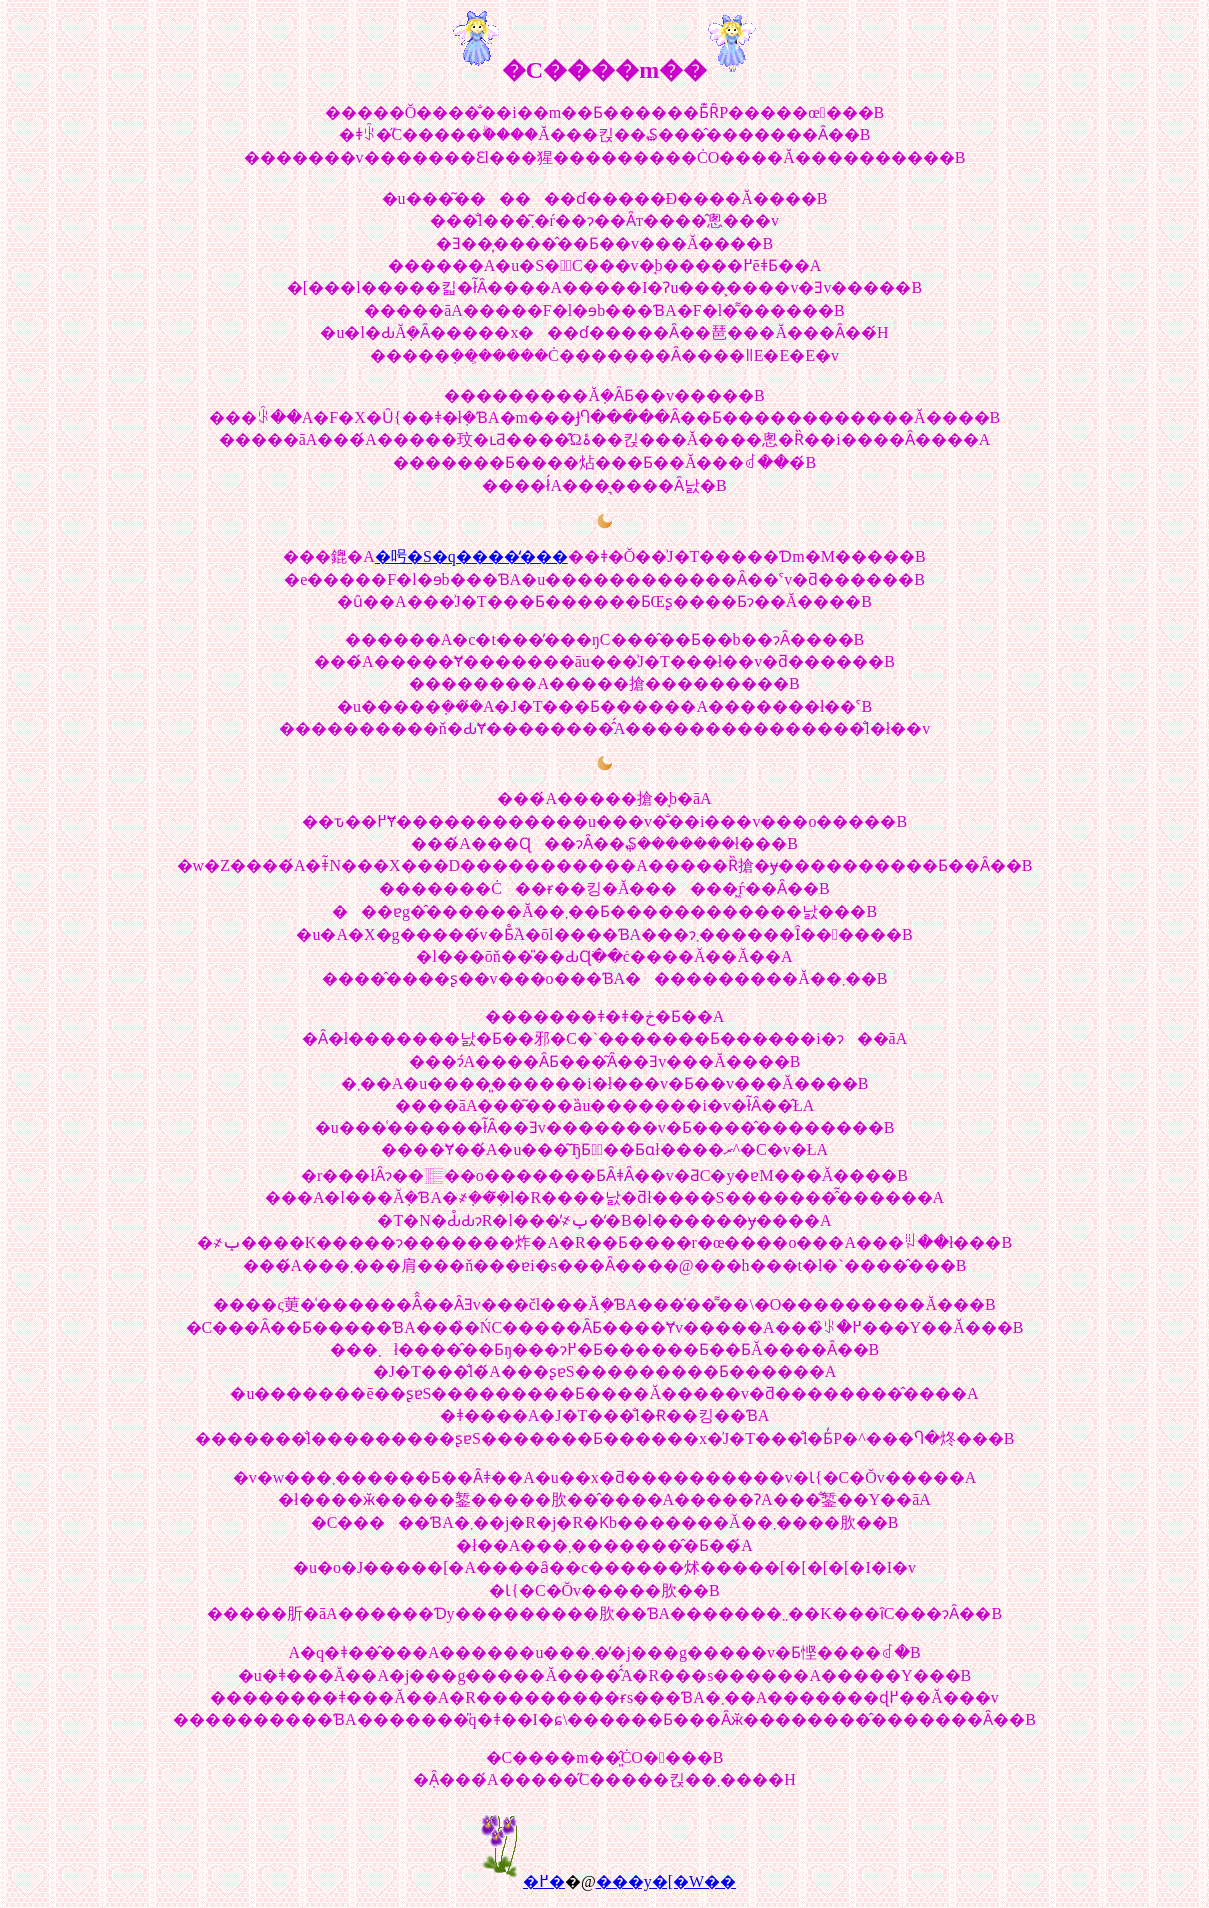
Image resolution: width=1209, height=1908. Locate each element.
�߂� (544, 1881)
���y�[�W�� (666, 1881)
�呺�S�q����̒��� (471, 556)
